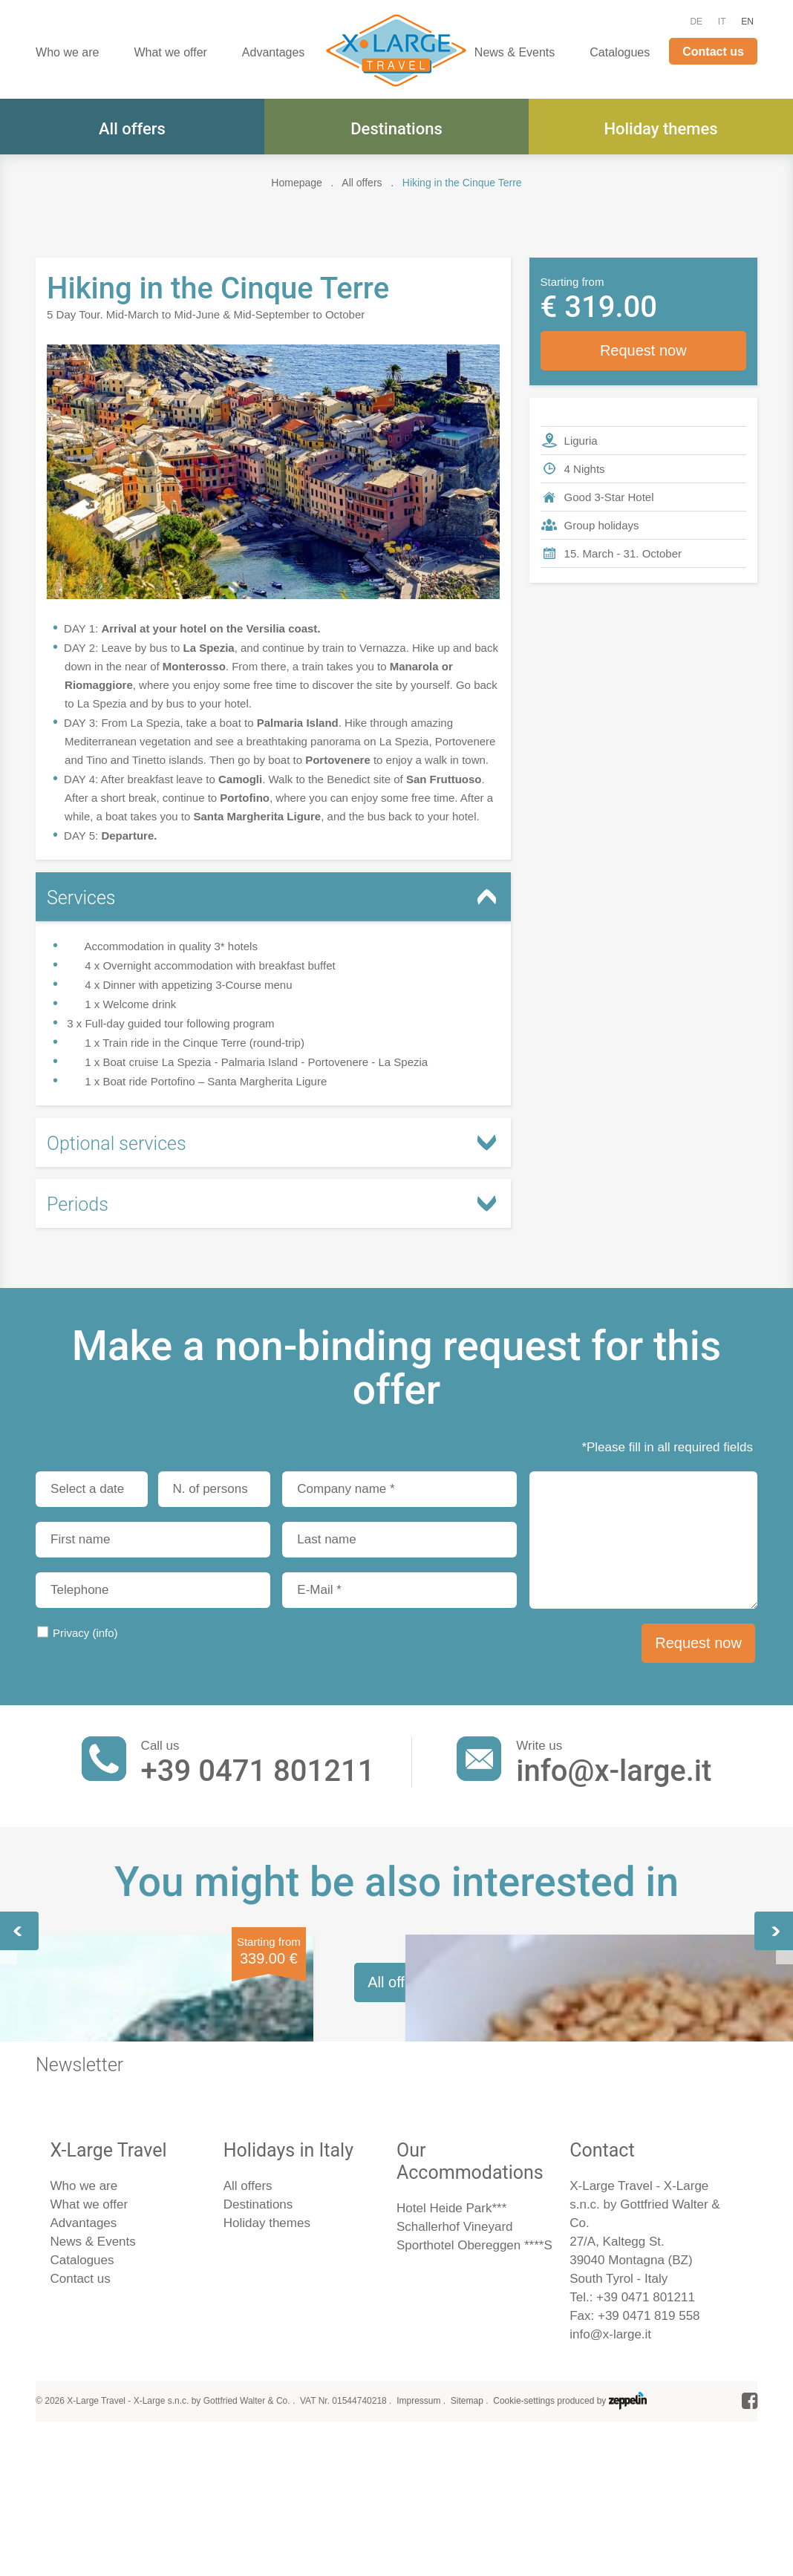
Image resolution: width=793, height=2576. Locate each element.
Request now (643, 350)
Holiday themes (660, 129)
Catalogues (620, 52)
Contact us (713, 51)
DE (696, 21)
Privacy (85, 1633)
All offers (132, 129)
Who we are (67, 52)
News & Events (514, 52)
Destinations (396, 129)
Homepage (296, 183)
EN (747, 21)
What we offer (170, 52)
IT (722, 21)
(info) (104, 1633)
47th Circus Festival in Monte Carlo (628, 2099)
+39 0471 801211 (258, 1770)
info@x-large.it (613, 1770)
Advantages (273, 52)
